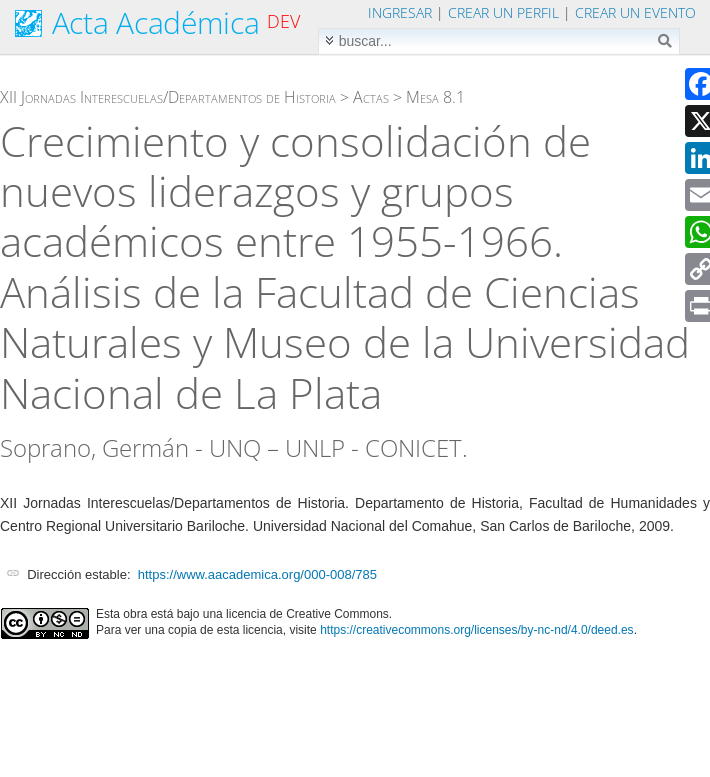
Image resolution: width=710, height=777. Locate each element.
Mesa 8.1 (435, 97)
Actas (371, 97)
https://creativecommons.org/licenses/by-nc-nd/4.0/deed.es (477, 630)
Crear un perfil (503, 12)
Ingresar (400, 12)
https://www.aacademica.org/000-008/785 (257, 574)
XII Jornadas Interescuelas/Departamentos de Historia (168, 97)
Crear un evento (635, 12)
